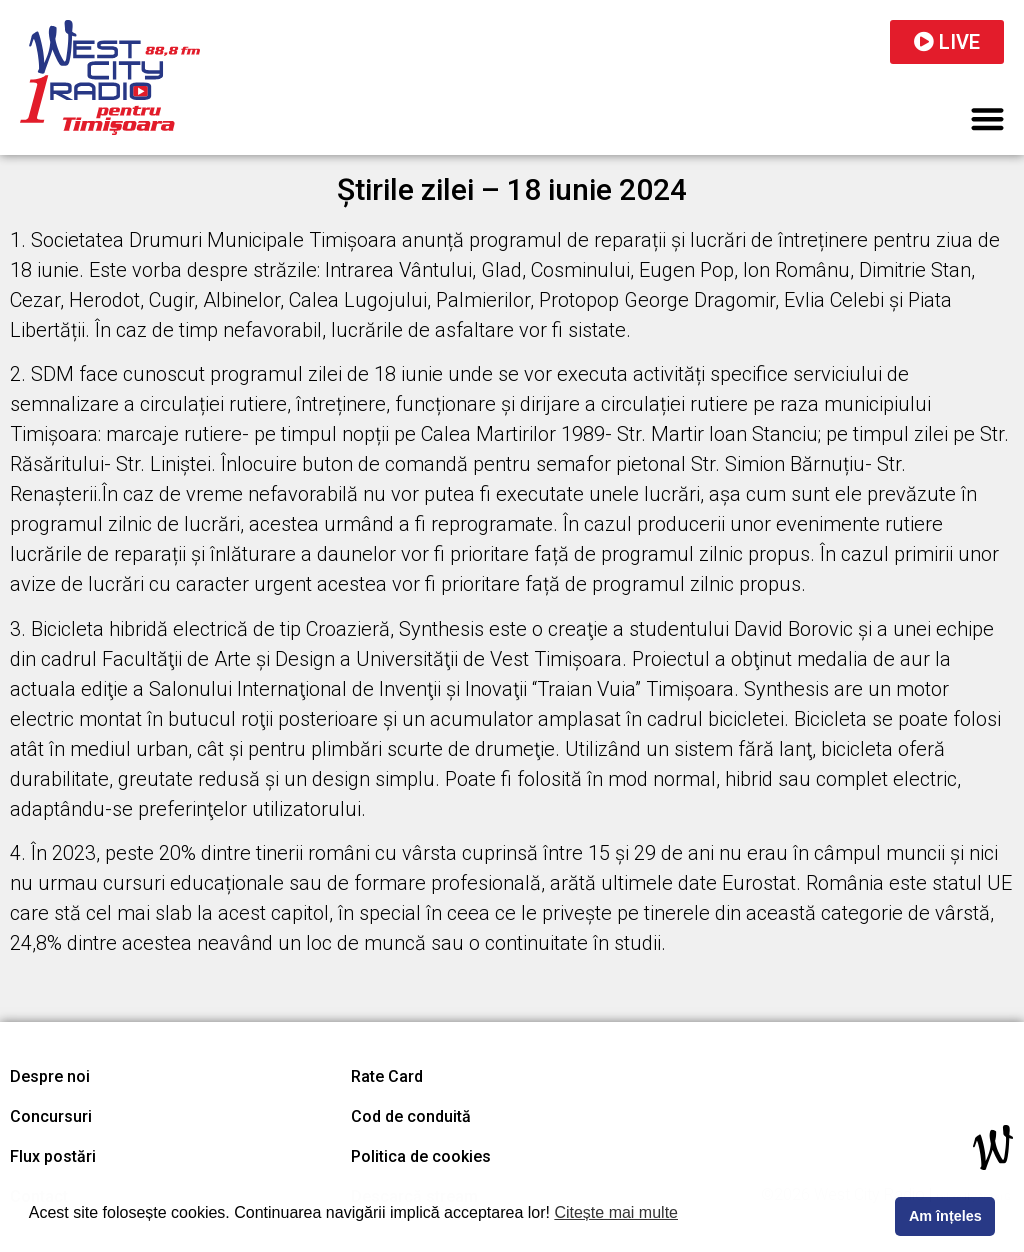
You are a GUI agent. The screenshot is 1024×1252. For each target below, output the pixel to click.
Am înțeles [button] (945, 1216)
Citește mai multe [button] (616, 1212)
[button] (988, 118)
